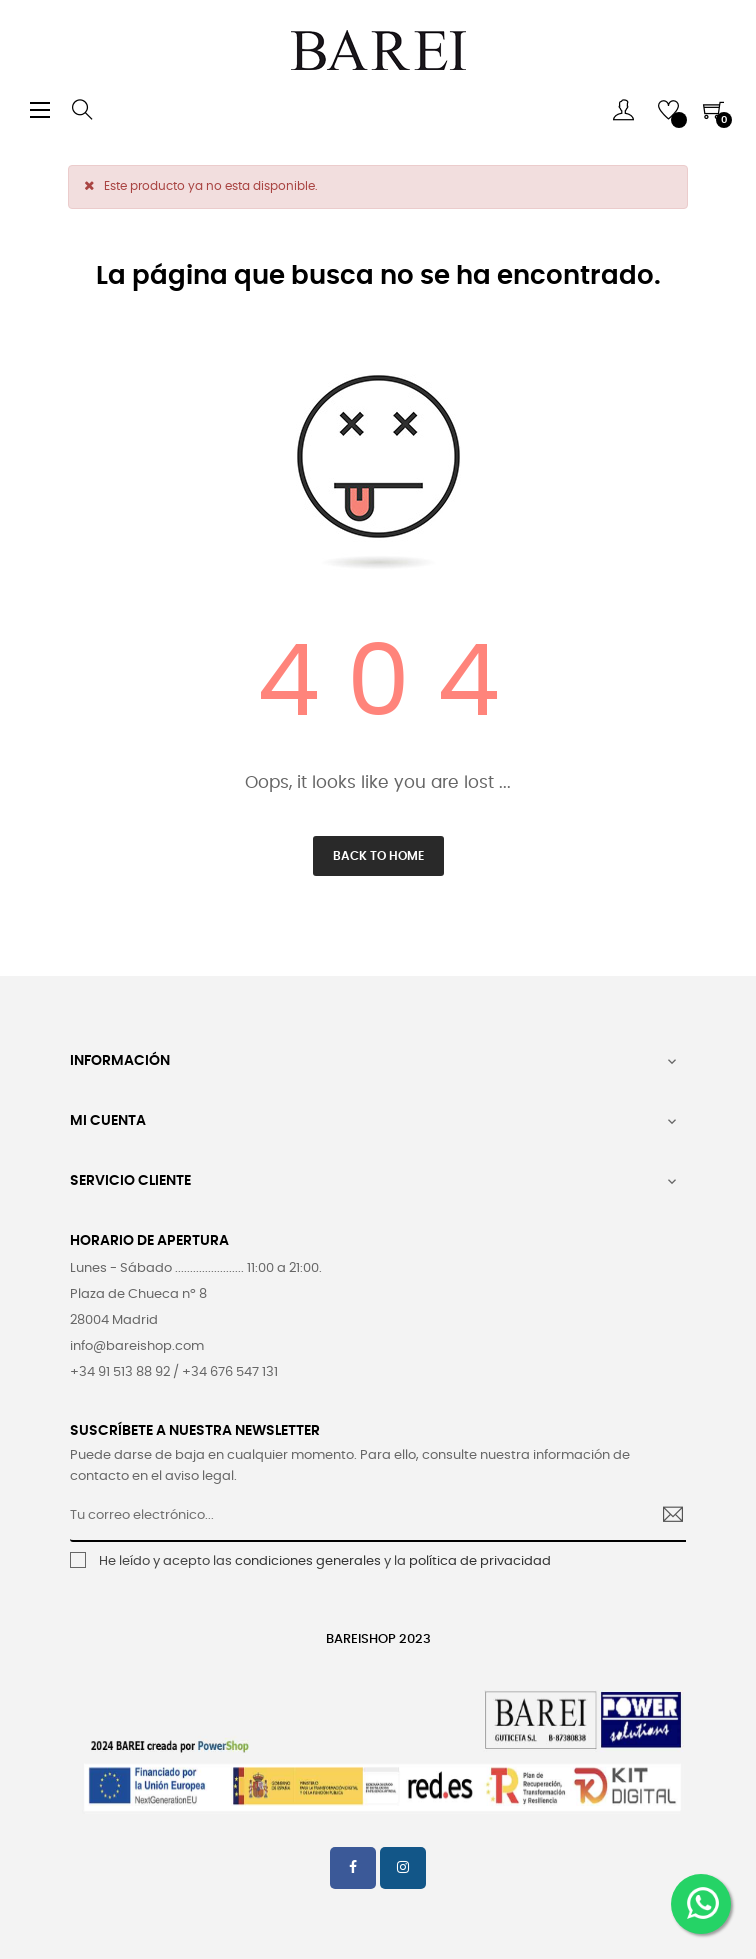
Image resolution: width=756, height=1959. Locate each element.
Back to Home (378, 856)
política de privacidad (480, 1561)
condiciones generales (308, 1561)
